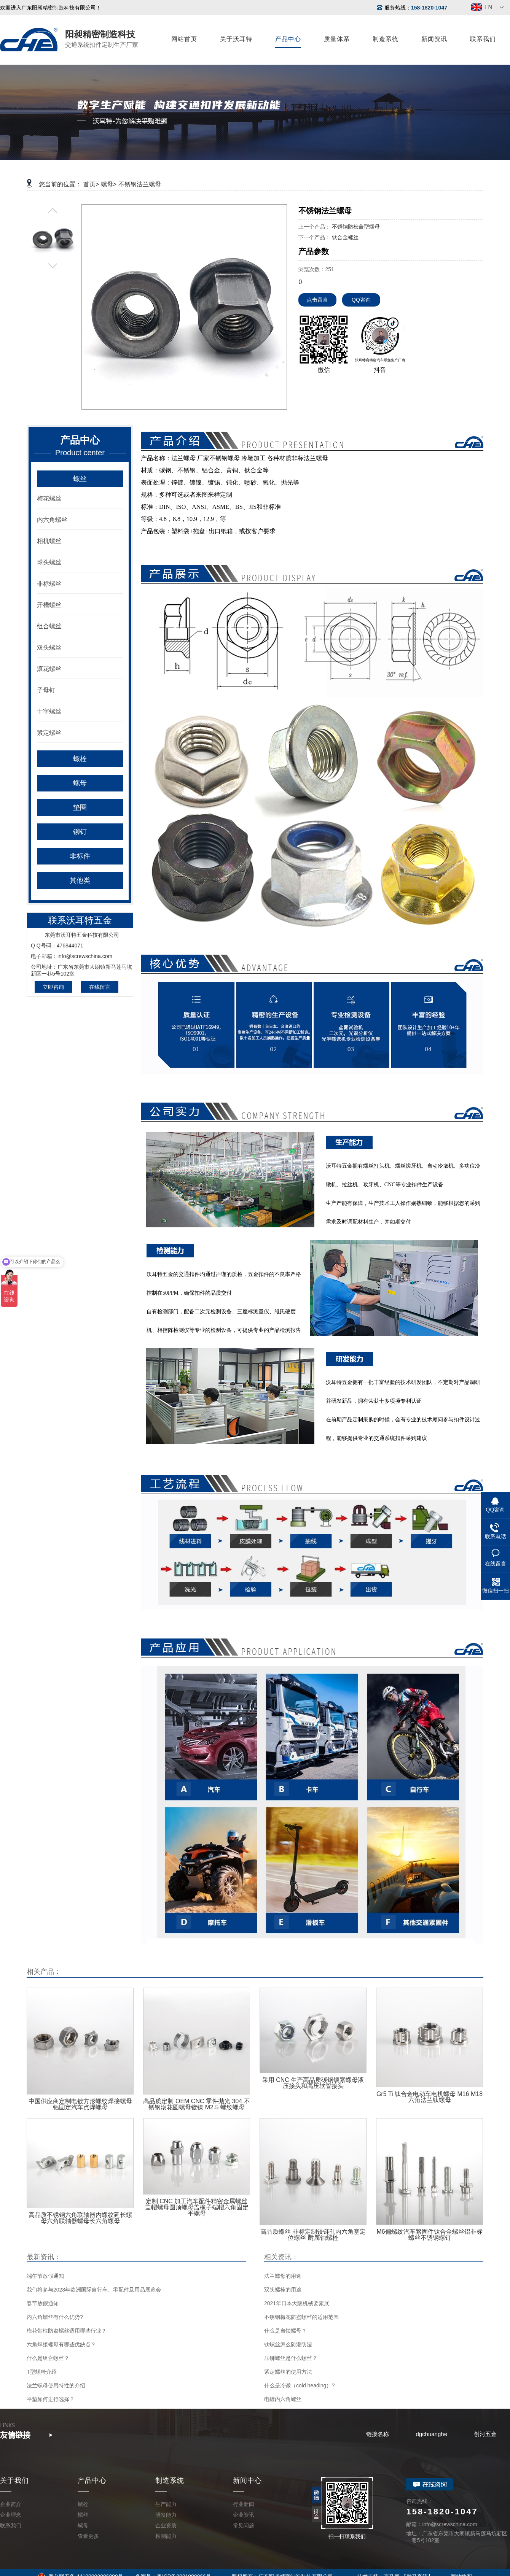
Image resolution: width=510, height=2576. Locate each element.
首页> (91, 184)
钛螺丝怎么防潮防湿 (288, 2344)
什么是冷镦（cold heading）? (299, 2385)
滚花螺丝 (49, 669)
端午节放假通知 (45, 2276)
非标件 (80, 856)
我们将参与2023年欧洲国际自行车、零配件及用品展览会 (94, 2290)
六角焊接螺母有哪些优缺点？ (61, 2344)
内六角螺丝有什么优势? (55, 2317)
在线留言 (99, 987)
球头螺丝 (49, 562)
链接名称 (377, 2434)
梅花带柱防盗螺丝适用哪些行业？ (67, 2331)
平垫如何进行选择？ (51, 2399)
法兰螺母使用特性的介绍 (56, 2385)
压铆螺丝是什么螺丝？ (290, 2358)
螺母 (80, 783)
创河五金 (485, 2434)
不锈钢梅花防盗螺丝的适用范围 (301, 2317)
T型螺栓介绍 (42, 2372)
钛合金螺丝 (345, 237)
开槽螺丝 (49, 605)
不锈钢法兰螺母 (139, 184)
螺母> (108, 184)
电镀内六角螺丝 (282, 2399)
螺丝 (80, 479)
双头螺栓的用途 (282, 2290)
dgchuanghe (431, 2434)
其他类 (80, 880)
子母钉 (46, 690)
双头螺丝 (49, 647)
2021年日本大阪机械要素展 (296, 2303)
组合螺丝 (49, 626)
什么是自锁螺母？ (285, 2331)
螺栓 (80, 759)
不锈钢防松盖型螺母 (356, 227)
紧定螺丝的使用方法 (288, 2372)
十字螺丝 (49, 711)
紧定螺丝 (49, 732)
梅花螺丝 (49, 498)
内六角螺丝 (52, 519)
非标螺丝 (49, 583)
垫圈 (80, 807)
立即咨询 (53, 987)
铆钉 (80, 832)
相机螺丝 (49, 541)
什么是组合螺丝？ (48, 2358)
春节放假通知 (43, 2303)
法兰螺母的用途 (282, 2276)
